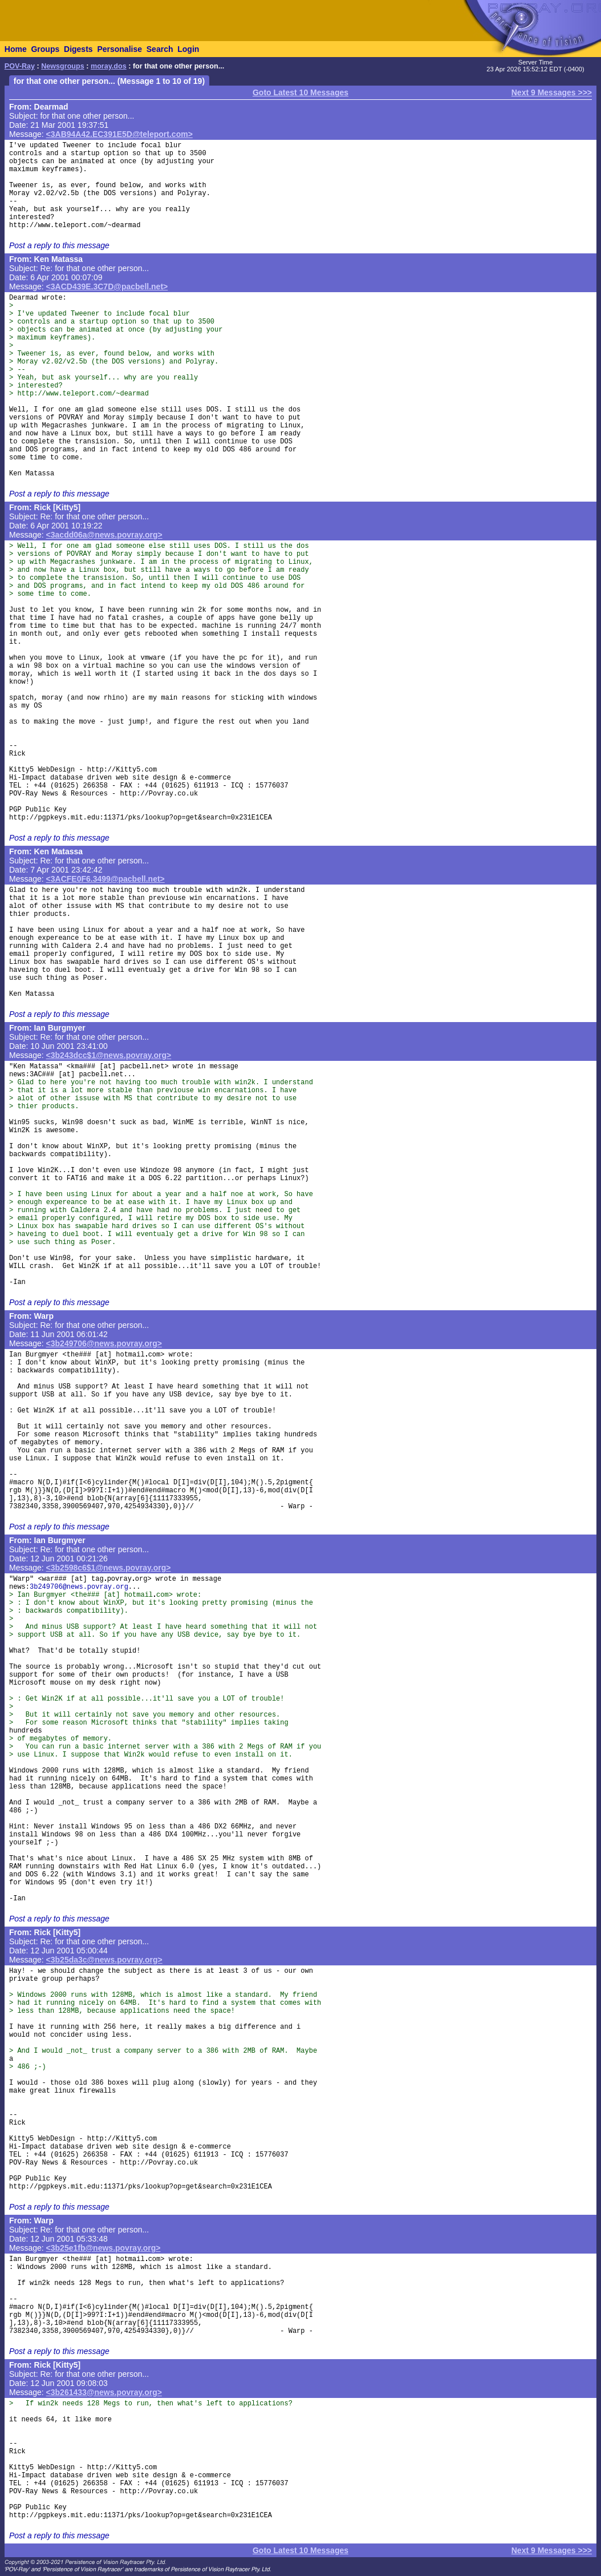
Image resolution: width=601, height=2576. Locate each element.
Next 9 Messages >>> (551, 92)
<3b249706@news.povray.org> (104, 1343)
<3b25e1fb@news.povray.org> (103, 2247)
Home (16, 49)
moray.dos (109, 66)
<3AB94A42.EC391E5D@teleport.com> (119, 134)
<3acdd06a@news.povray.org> (104, 534)
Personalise (119, 49)
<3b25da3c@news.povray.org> (104, 1959)
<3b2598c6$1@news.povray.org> (108, 1567)
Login (188, 49)
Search (160, 49)
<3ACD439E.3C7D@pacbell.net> (107, 286)
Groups (45, 49)
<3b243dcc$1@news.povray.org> (109, 1055)
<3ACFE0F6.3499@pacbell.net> (105, 878)
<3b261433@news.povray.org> (104, 2392)
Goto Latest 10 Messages (300, 92)
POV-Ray (20, 66)
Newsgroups (62, 66)
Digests (78, 49)
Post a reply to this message (59, 245)
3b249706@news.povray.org (79, 1587)
